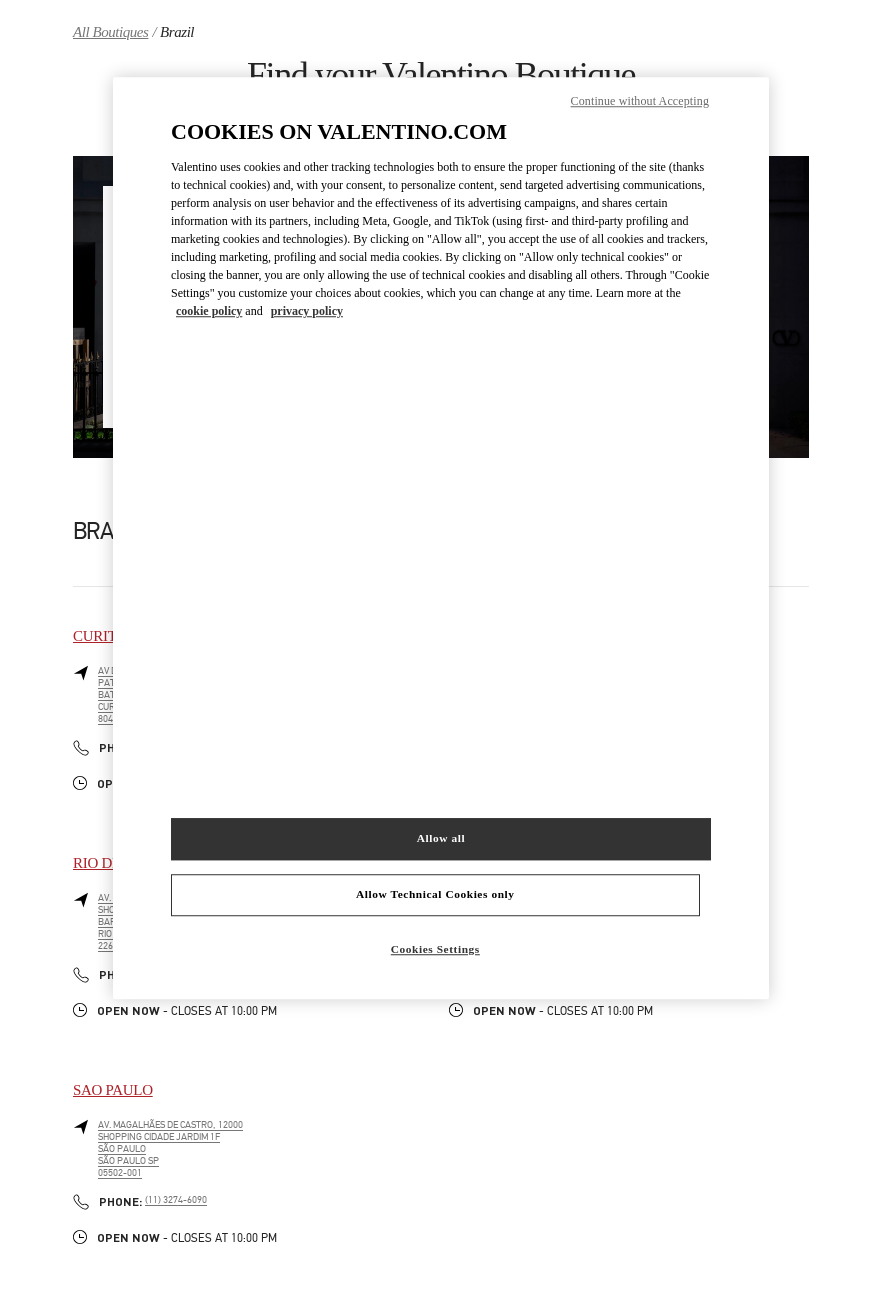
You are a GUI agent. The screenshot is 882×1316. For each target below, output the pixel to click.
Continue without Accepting (640, 102)
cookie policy (209, 311)
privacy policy (307, 311)
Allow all (441, 838)
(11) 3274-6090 (176, 1200)
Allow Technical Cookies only (435, 894)
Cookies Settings (435, 949)
